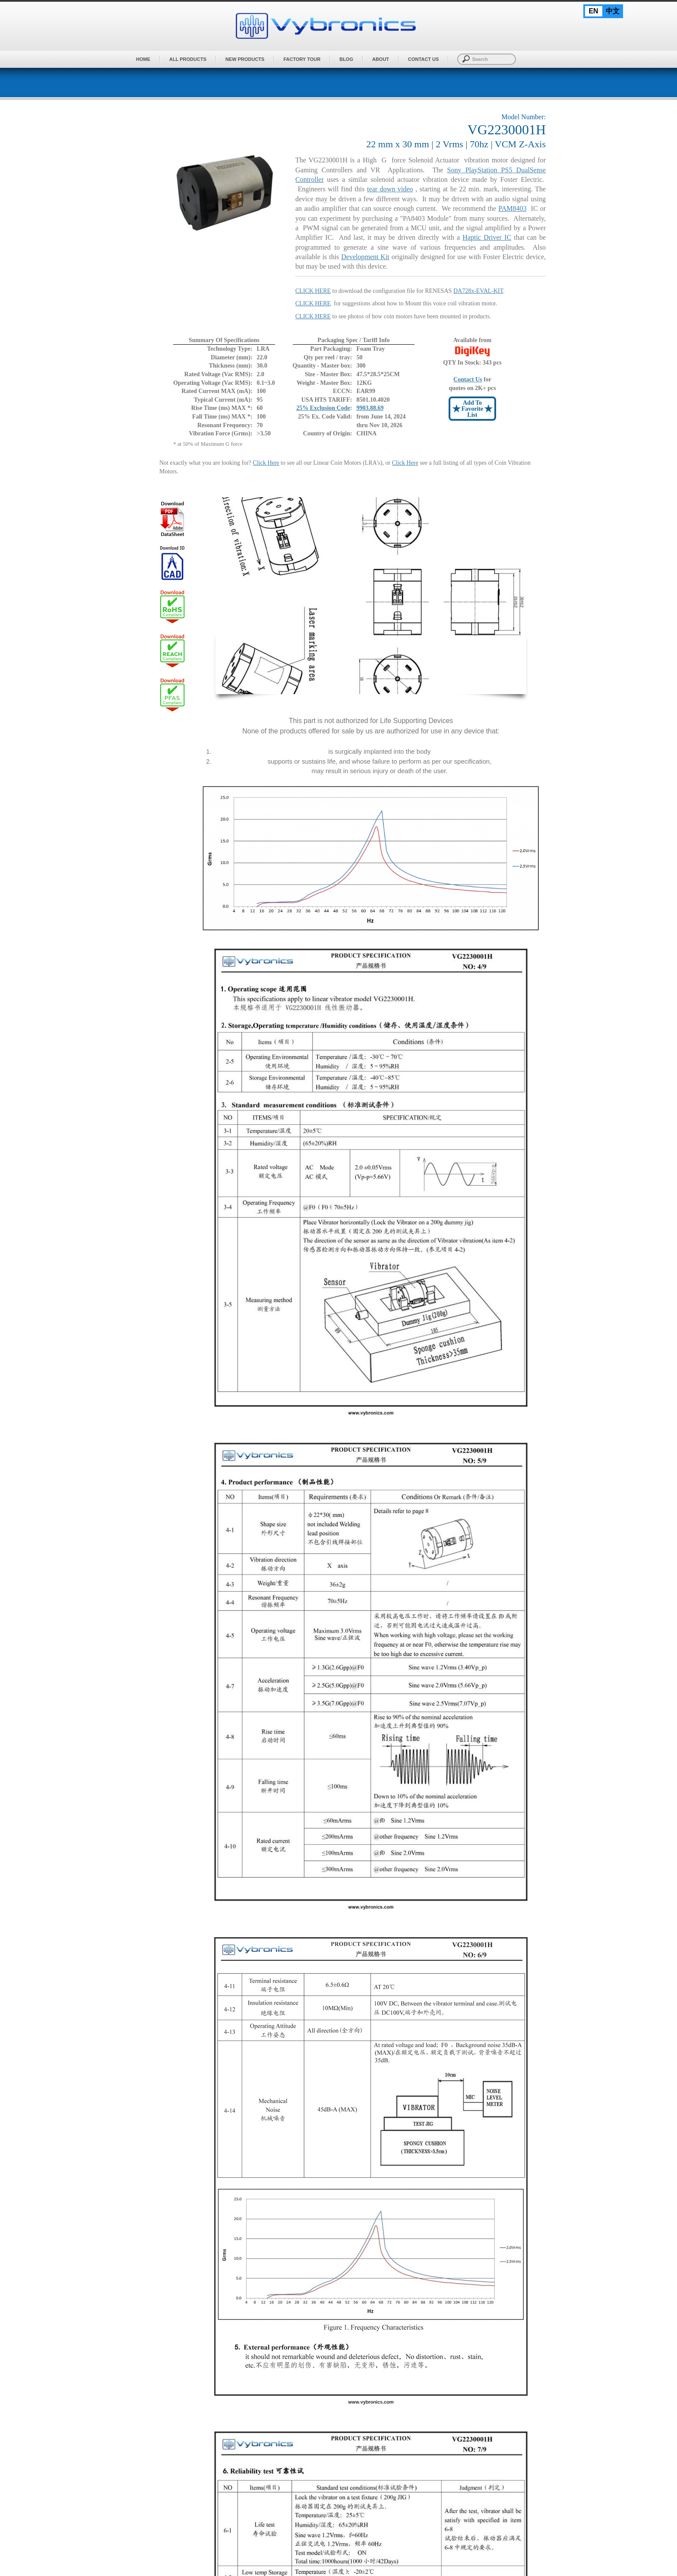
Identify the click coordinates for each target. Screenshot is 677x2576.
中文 (613, 11)
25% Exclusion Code (323, 408)
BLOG (346, 59)
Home (143, 59)
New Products (244, 59)
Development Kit (365, 256)
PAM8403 (512, 208)
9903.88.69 (369, 408)
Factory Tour (301, 59)
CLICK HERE (313, 303)
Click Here (266, 463)
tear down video (390, 189)
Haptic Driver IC (486, 237)
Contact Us (423, 59)
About (380, 59)
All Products (187, 59)
